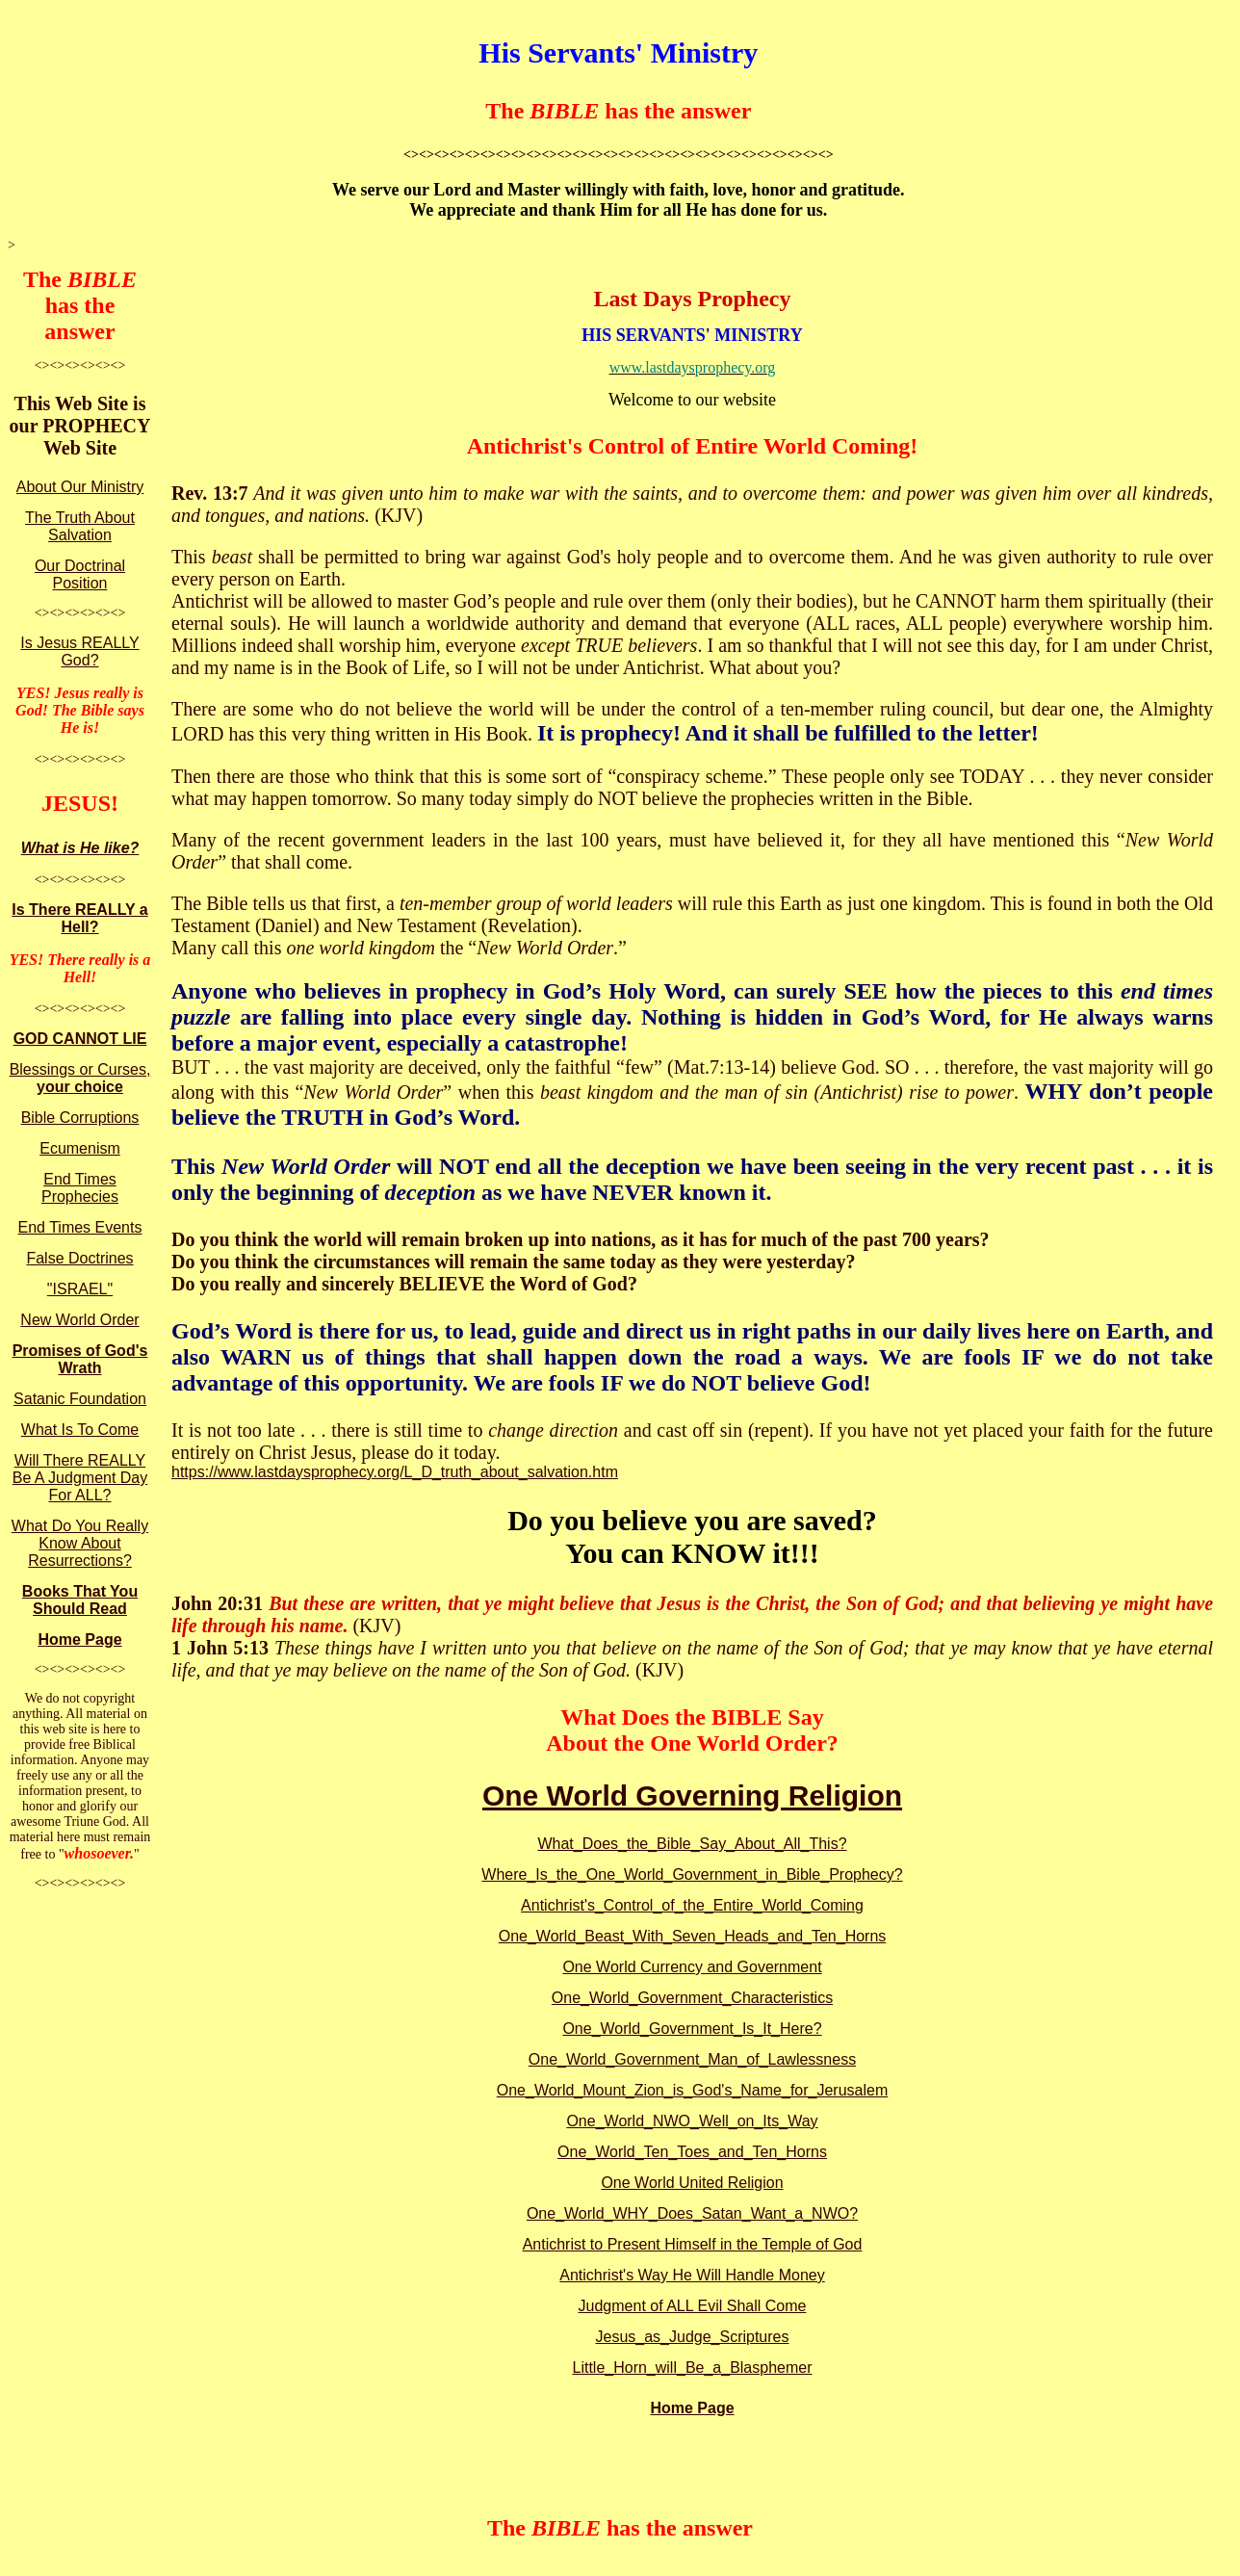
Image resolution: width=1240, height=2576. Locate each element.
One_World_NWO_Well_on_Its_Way (691, 2121)
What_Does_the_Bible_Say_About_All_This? (691, 1843)
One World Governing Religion (692, 1795)
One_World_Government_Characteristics (692, 1998)
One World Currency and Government (691, 1967)
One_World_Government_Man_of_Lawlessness (692, 2059)
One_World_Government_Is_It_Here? (691, 2028)
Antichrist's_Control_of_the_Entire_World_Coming (692, 1905)
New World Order (79, 1320)
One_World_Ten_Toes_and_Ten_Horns (692, 2152)
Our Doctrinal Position (80, 574)
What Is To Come (80, 1429)
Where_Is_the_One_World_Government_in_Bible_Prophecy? (691, 1874)
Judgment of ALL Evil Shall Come (693, 2306)
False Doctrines (79, 1258)
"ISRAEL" (80, 1289)
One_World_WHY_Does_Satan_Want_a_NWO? (692, 2213)
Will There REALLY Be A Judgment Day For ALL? (80, 1477)
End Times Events (80, 1227)
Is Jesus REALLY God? (79, 651)
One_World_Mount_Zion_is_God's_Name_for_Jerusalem (693, 2090)
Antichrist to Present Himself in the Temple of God (693, 2244)
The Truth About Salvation (80, 526)
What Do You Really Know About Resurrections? (80, 1543)
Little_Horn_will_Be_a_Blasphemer (692, 2367)
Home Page (79, 1639)
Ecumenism (79, 1148)
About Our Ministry (79, 487)
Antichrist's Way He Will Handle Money (691, 2275)
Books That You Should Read (80, 1600)
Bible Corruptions (80, 1117)
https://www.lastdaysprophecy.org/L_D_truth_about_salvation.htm (394, 1472)
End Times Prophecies (79, 1188)
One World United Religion (692, 2182)
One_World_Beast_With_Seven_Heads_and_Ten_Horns (693, 1936)
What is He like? (80, 848)
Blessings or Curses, (80, 1078)
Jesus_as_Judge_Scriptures (691, 2337)
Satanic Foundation (79, 1399)
